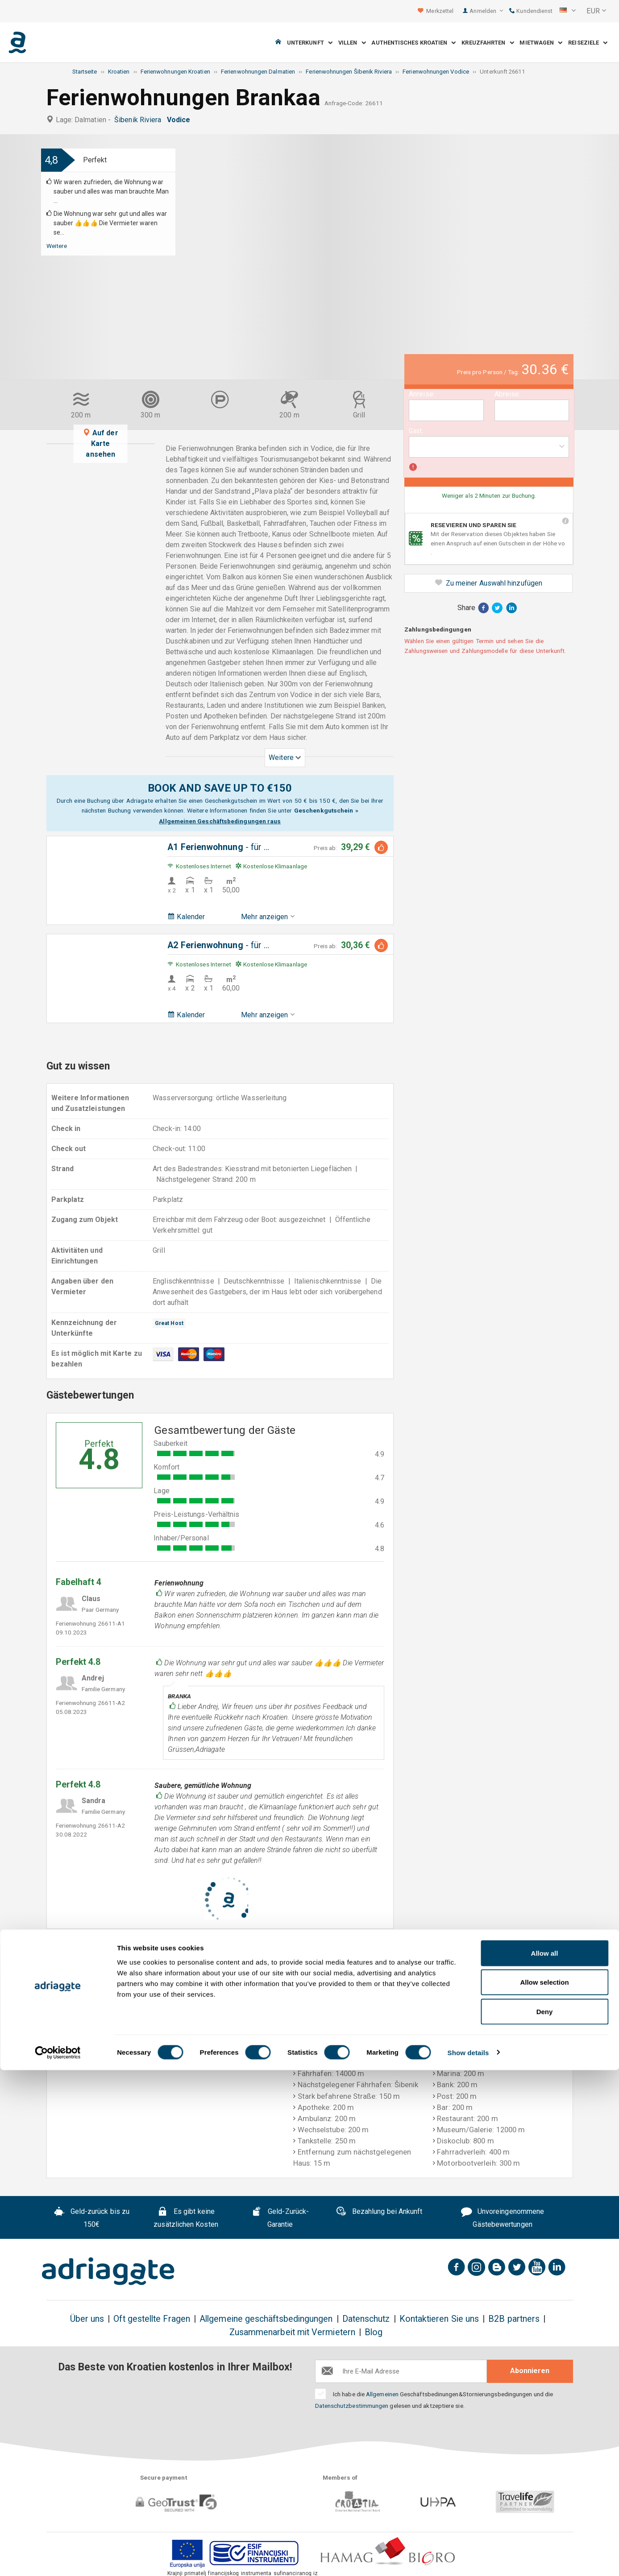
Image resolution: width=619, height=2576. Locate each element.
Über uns (87, 2319)
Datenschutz (366, 2319)
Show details (468, 2558)
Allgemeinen (382, 2394)
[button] (568, 11)
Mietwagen (540, 42)
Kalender (186, 916)
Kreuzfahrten (487, 42)
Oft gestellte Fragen (151, 2319)
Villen (352, 42)
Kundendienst (531, 11)
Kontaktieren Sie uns (439, 2319)
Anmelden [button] (486, 11)
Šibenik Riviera (139, 120)
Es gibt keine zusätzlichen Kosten (186, 2218)
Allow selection (544, 2488)
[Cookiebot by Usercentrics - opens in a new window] (58, 2558)
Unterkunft (309, 42)
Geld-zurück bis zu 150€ (91, 2218)
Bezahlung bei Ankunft (379, 2212)
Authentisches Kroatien (413, 42)
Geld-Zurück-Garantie (280, 2218)
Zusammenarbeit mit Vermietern (292, 2332)
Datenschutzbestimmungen (352, 2405)
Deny (544, 2517)
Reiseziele (587, 42)
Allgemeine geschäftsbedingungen (265, 2319)
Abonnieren (529, 2370)
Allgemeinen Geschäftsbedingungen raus (220, 821)
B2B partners (514, 2319)
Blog (373, 2332)
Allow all (544, 2459)
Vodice (180, 120)
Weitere (56, 245)
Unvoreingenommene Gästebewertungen (502, 2218)
